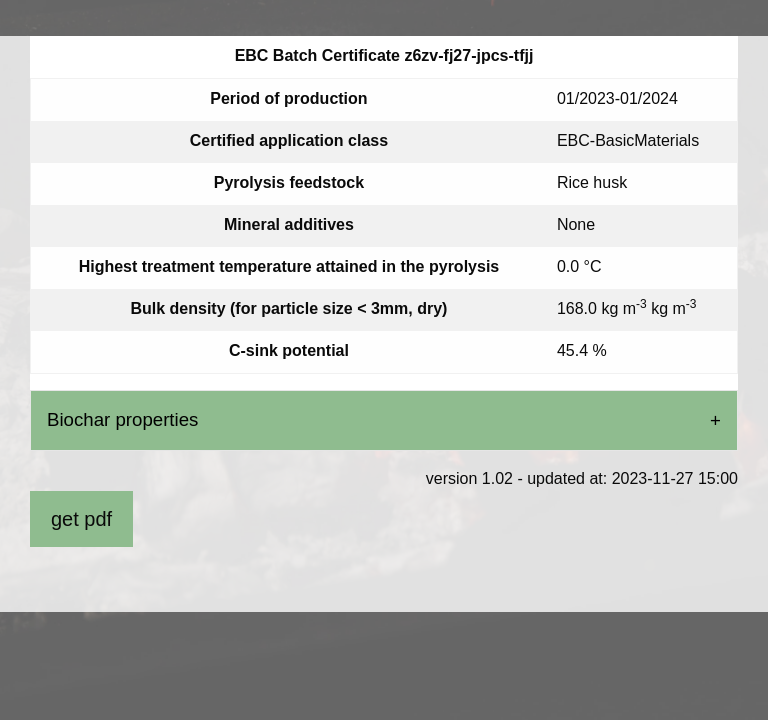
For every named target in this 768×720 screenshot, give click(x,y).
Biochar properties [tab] (122, 419)
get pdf (81, 519)
